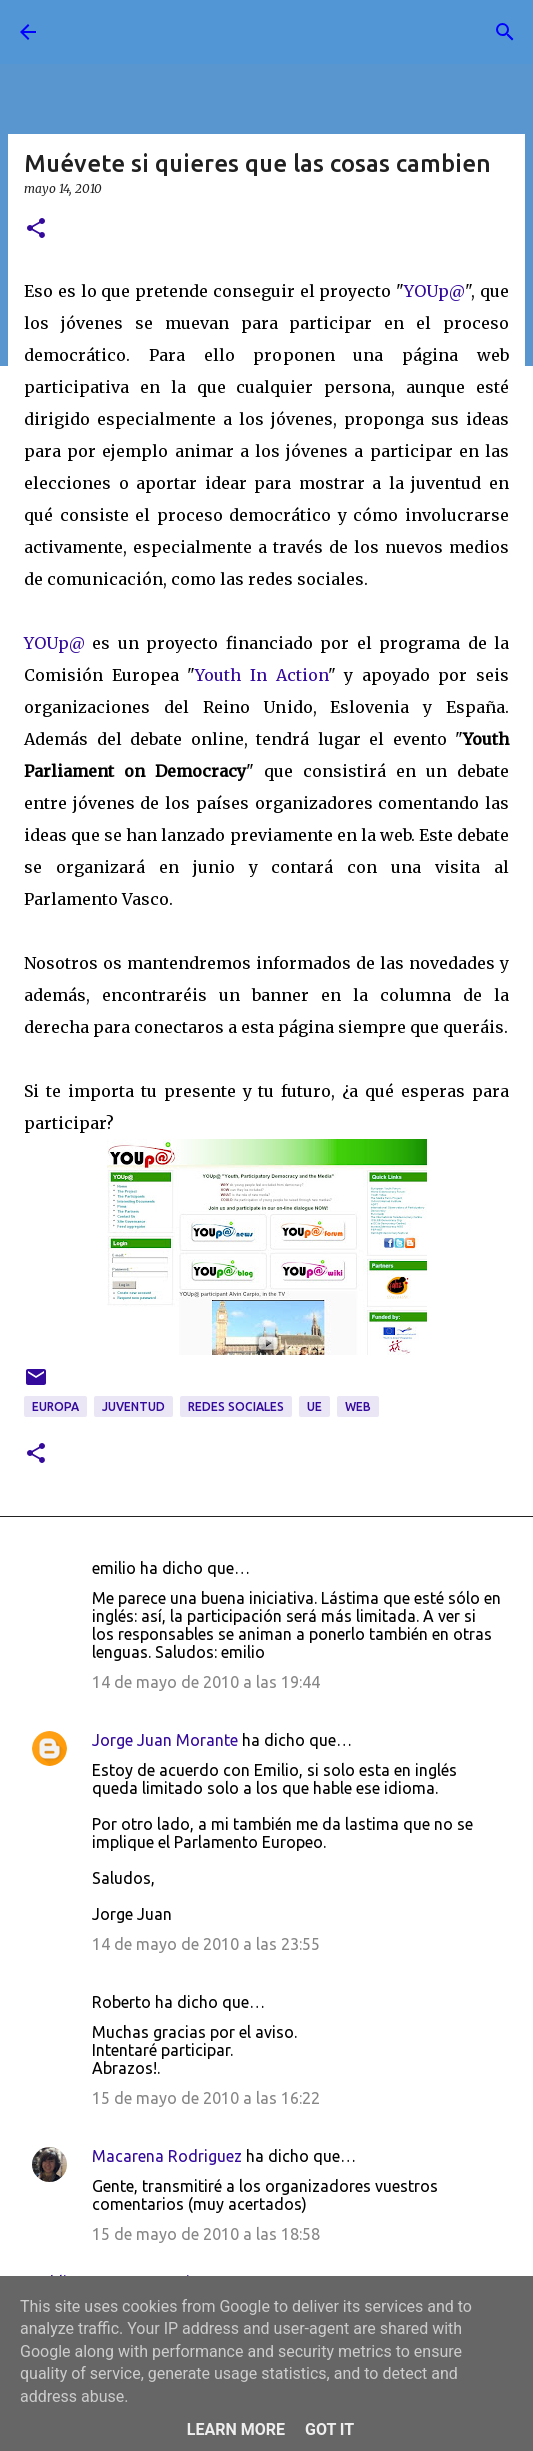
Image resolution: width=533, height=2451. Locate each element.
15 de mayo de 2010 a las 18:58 (206, 2234)
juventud (133, 1406)
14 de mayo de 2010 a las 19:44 (206, 1682)
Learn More (236, 2429)
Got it (329, 2429)
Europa (55, 1406)
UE (314, 1406)
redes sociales (236, 1406)
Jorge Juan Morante (165, 1740)
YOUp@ (434, 291)
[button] (36, 229)
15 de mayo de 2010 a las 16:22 (206, 2098)
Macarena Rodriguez (167, 2156)
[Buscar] (505, 32)
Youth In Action (261, 675)
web (358, 1406)
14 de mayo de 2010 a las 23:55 (206, 1944)
